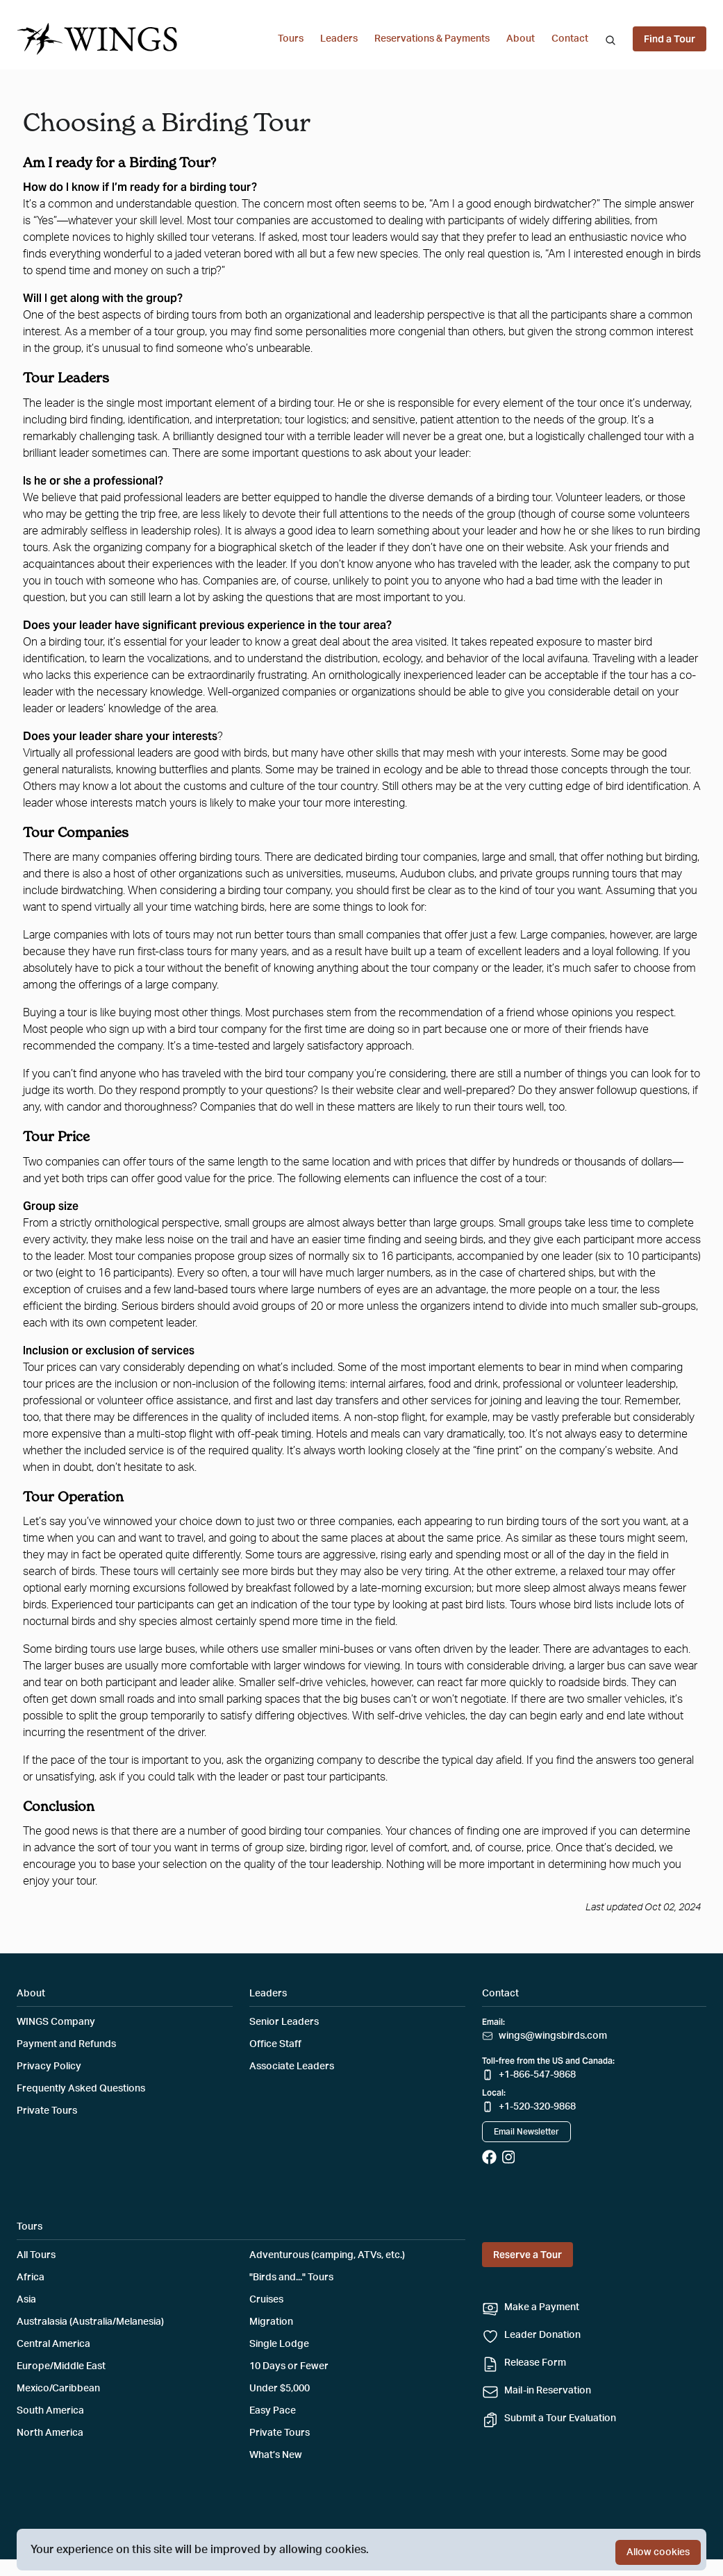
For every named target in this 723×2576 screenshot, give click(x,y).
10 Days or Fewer (289, 2366)
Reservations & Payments (432, 39)
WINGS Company (56, 2022)
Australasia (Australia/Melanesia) (90, 2322)
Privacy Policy (49, 2066)
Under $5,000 (279, 2388)
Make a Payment (541, 2307)
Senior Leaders (284, 2022)
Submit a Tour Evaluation (560, 2418)
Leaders (339, 39)
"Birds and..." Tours (291, 2277)
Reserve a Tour (527, 2254)
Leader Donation (542, 2335)
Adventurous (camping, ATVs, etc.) (327, 2255)
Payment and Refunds (66, 2044)
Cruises (266, 2300)
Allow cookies (658, 2552)
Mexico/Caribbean (58, 2388)
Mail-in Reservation (547, 2391)
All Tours (36, 2255)
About (520, 39)
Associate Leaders (291, 2066)
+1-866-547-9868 (537, 2075)
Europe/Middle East (61, 2366)
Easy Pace (272, 2411)
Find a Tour (669, 39)
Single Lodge (279, 2344)
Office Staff (275, 2044)
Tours (291, 39)
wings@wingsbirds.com (553, 2036)
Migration (271, 2322)
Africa (30, 2277)
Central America (53, 2344)
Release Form (535, 2363)
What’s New (275, 2455)
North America (50, 2433)
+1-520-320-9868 (537, 2107)
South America (50, 2411)
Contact (569, 39)
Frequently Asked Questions (81, 2089)
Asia (26, 2300)
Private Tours (47, 2111)
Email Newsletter (526, 2132)
